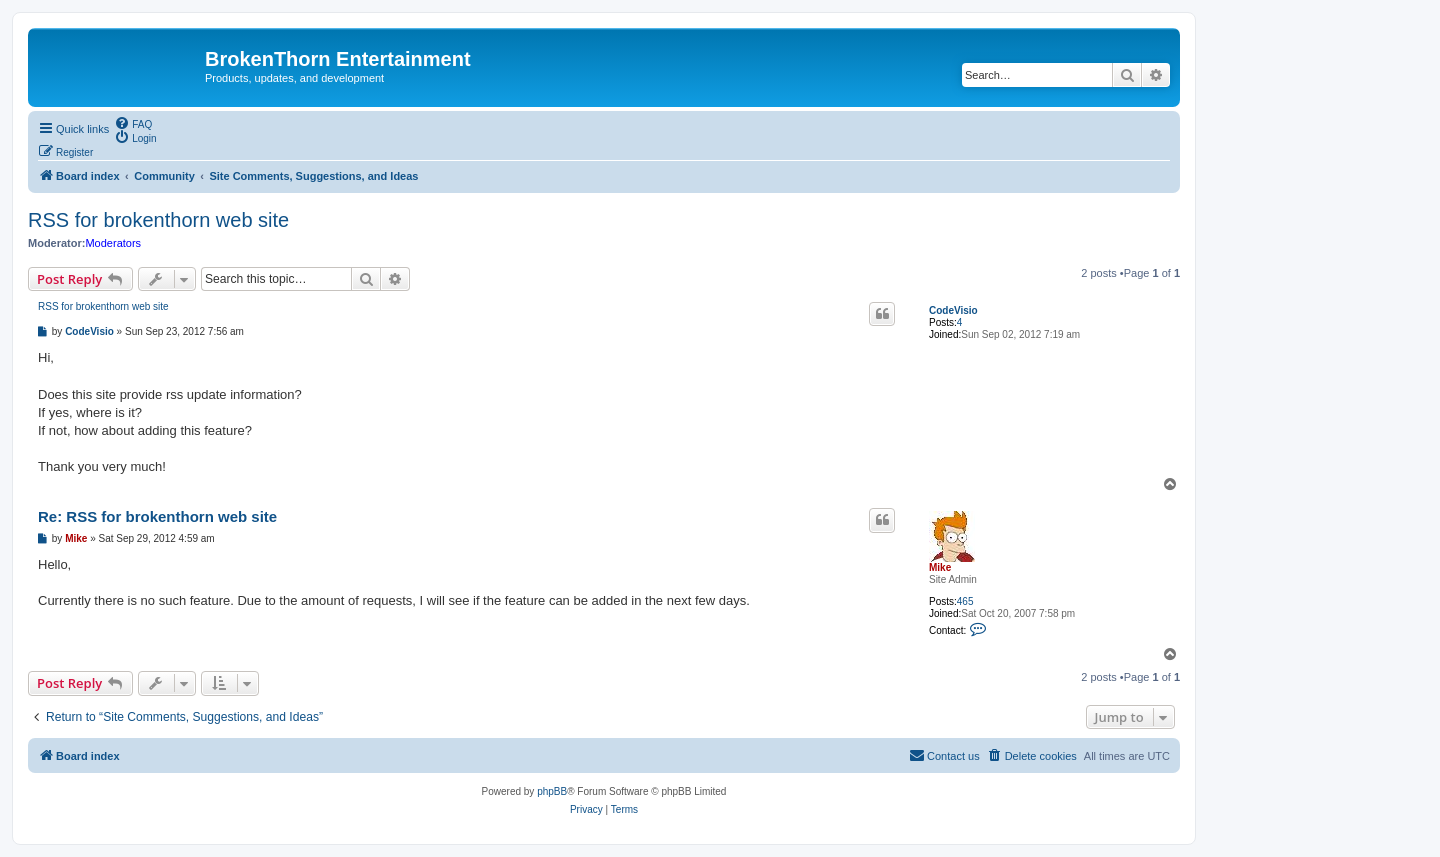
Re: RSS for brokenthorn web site (157, 516)
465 (965, 601)
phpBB (552, 791)
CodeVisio (953, 310)
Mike (940, 567)
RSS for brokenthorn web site (158, 220)
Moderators (113, 243)
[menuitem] (133, 123)
